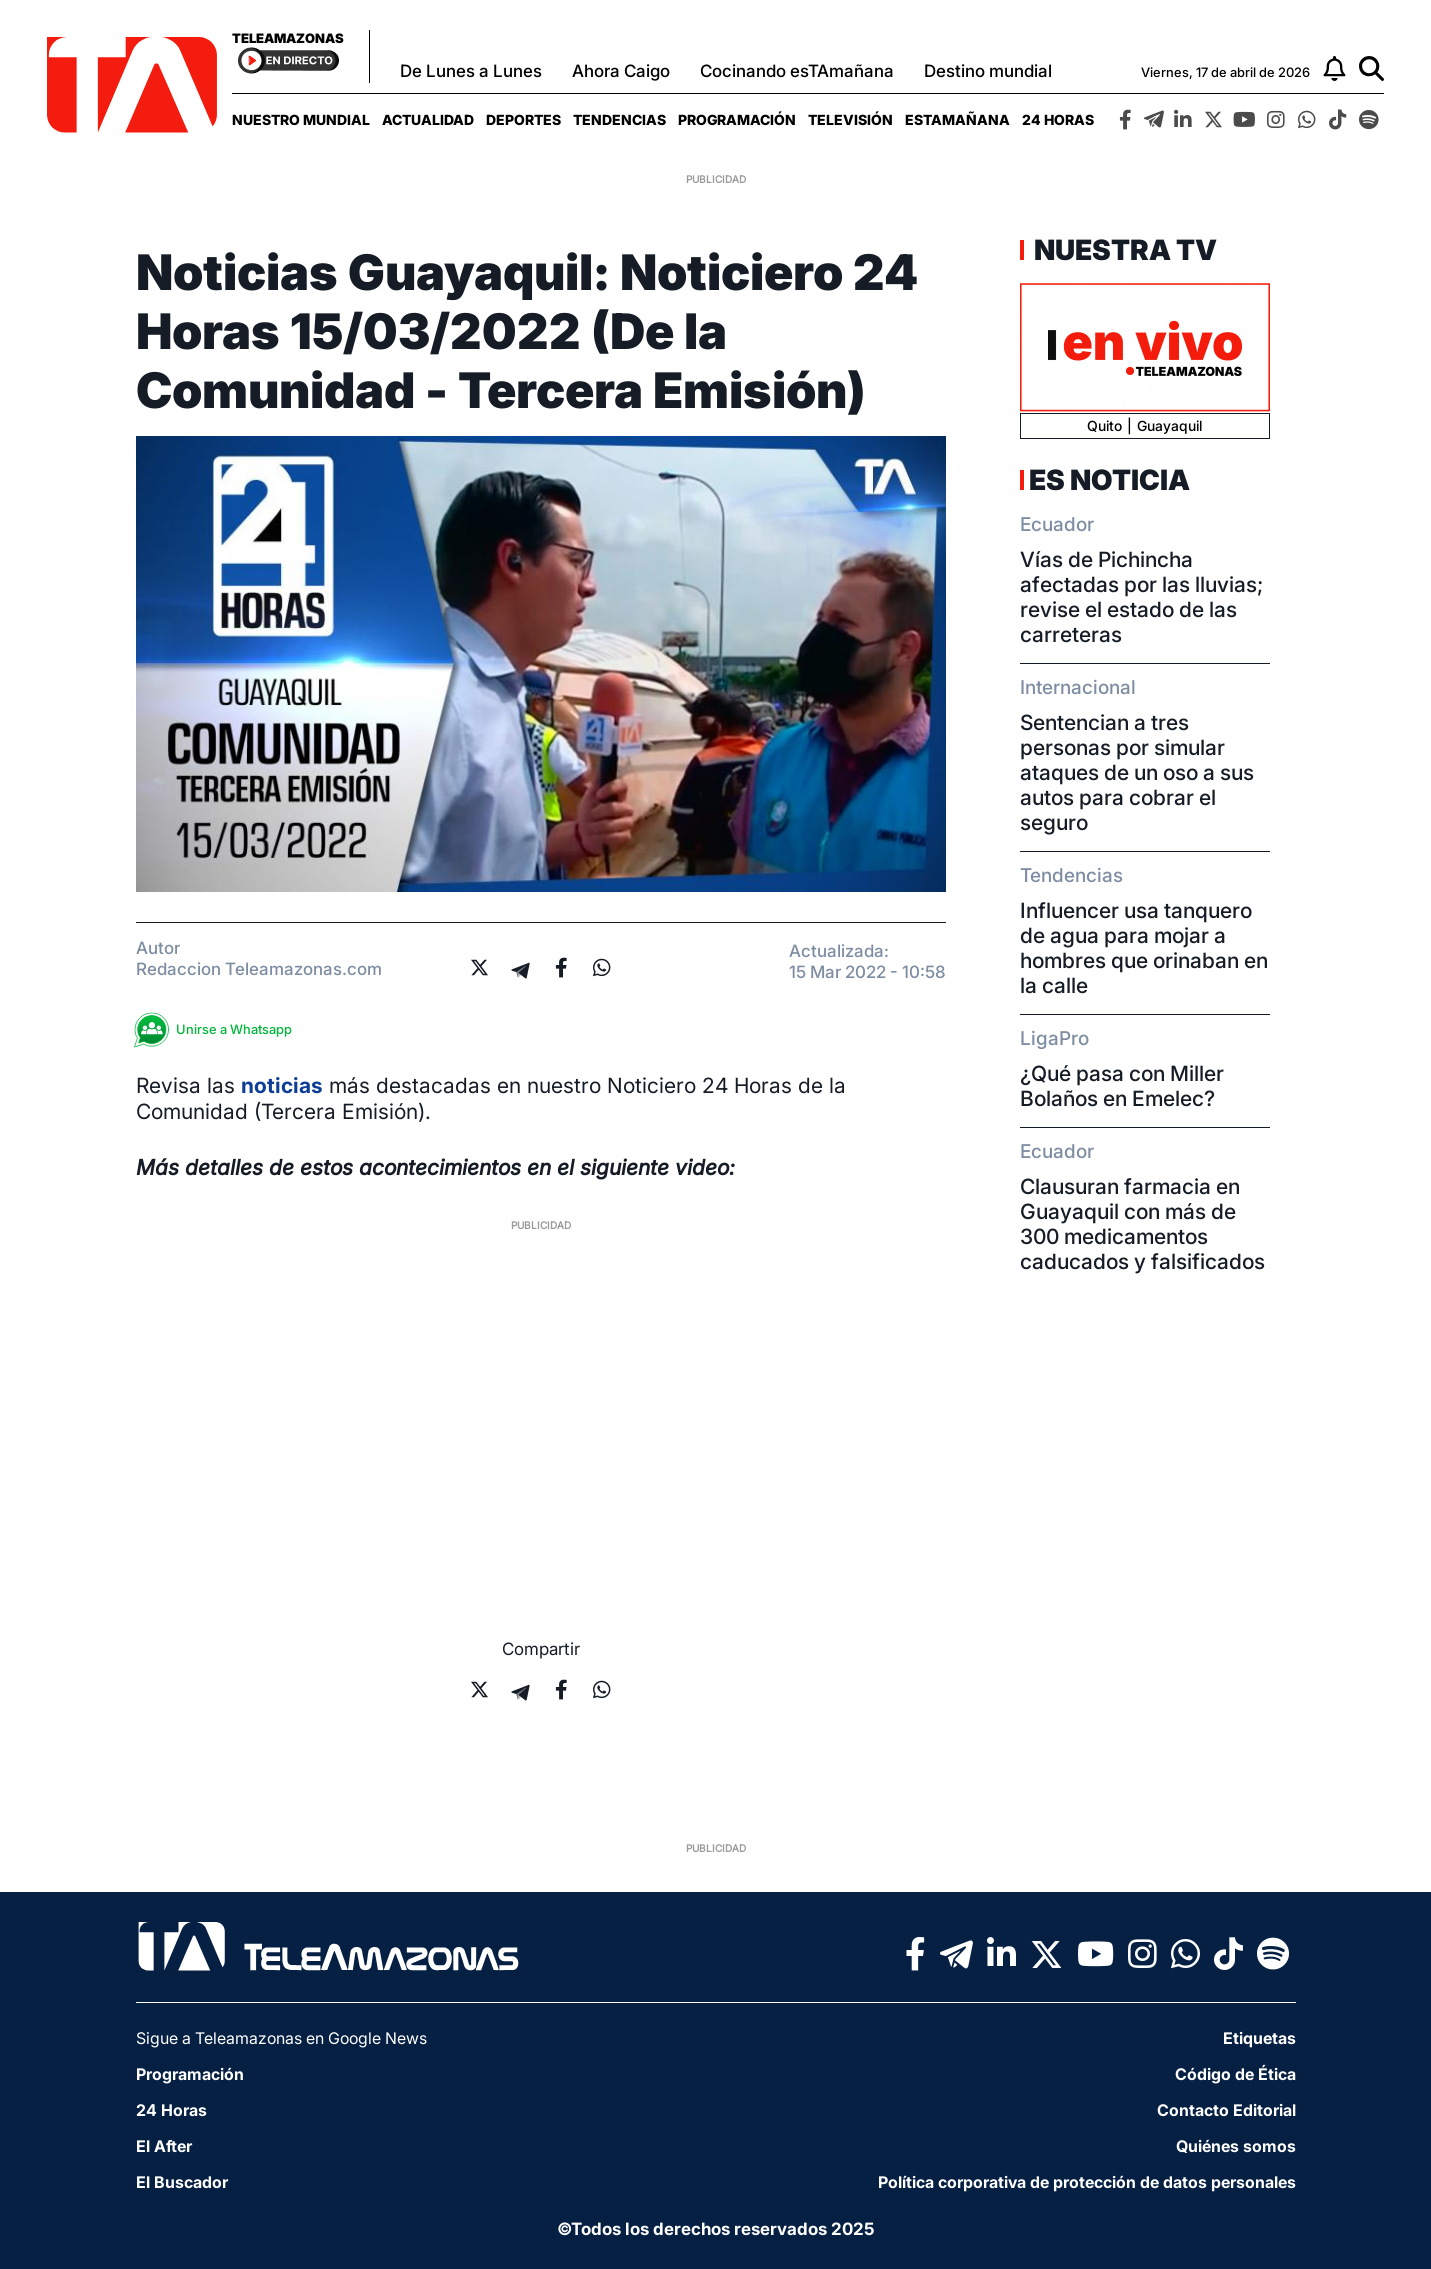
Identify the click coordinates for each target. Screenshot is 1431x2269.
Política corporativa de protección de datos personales (1087, 2182)
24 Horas (1058, 119)
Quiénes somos (1236, 2146)
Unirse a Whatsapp (219, 1029)
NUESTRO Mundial (301, 119)
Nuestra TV (1123, 250)
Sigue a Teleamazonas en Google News (281, 2038)
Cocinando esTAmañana (797, 71)
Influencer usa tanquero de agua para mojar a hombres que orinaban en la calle (1144, 948)
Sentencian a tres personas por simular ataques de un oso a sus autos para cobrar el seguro (1137, 772)
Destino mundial (988, 71)
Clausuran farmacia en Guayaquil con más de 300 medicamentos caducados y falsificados (1142, 1224)
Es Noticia (1109, 480)
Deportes (523, 119)
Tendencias (619, 119)
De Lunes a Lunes (471, 71)
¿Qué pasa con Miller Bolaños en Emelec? (1122, 1086)
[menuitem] (301, 119)
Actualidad (428, 119)
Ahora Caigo (621, 71)
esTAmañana (957, 119)
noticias (282, 1085)
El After (164, 2146)
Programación (737, 119)
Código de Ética (1235, 2074)
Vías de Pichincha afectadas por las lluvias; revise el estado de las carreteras (1141, 597)
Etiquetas (1259, 2038)
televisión (850, 119)
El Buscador (182, 2182)
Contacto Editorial (1226, 2110)
